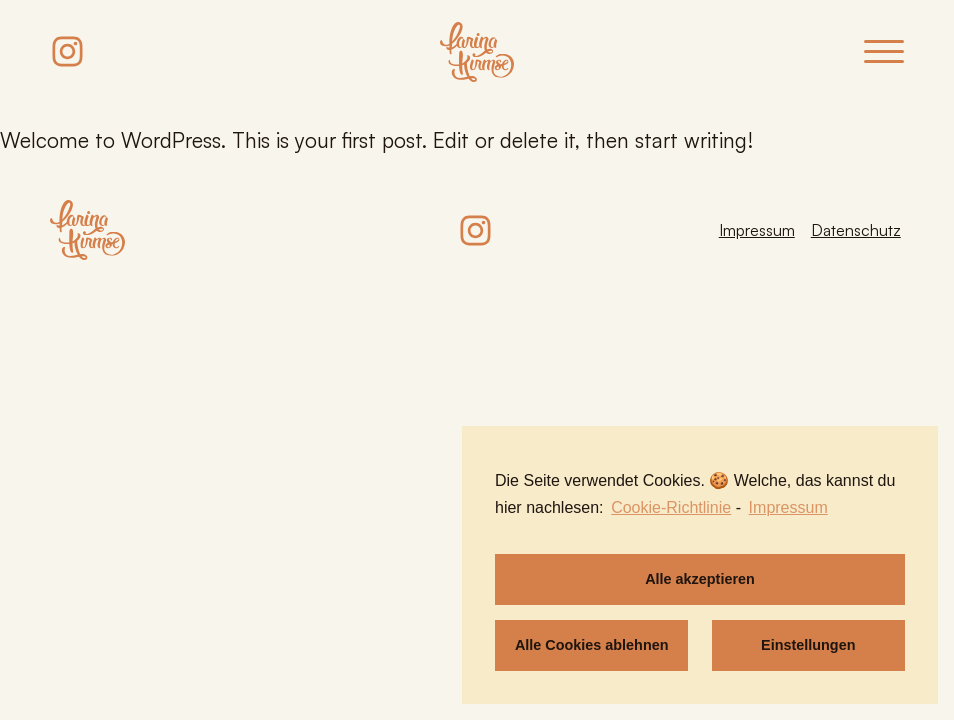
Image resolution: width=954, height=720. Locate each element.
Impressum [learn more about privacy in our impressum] (788, 507)
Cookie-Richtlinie (671, 507)
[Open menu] (884, 52)
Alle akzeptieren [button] (700, 579)
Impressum (757, 230)
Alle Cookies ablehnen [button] (592, 645)
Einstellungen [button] (808, 645)
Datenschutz (856, 230)
